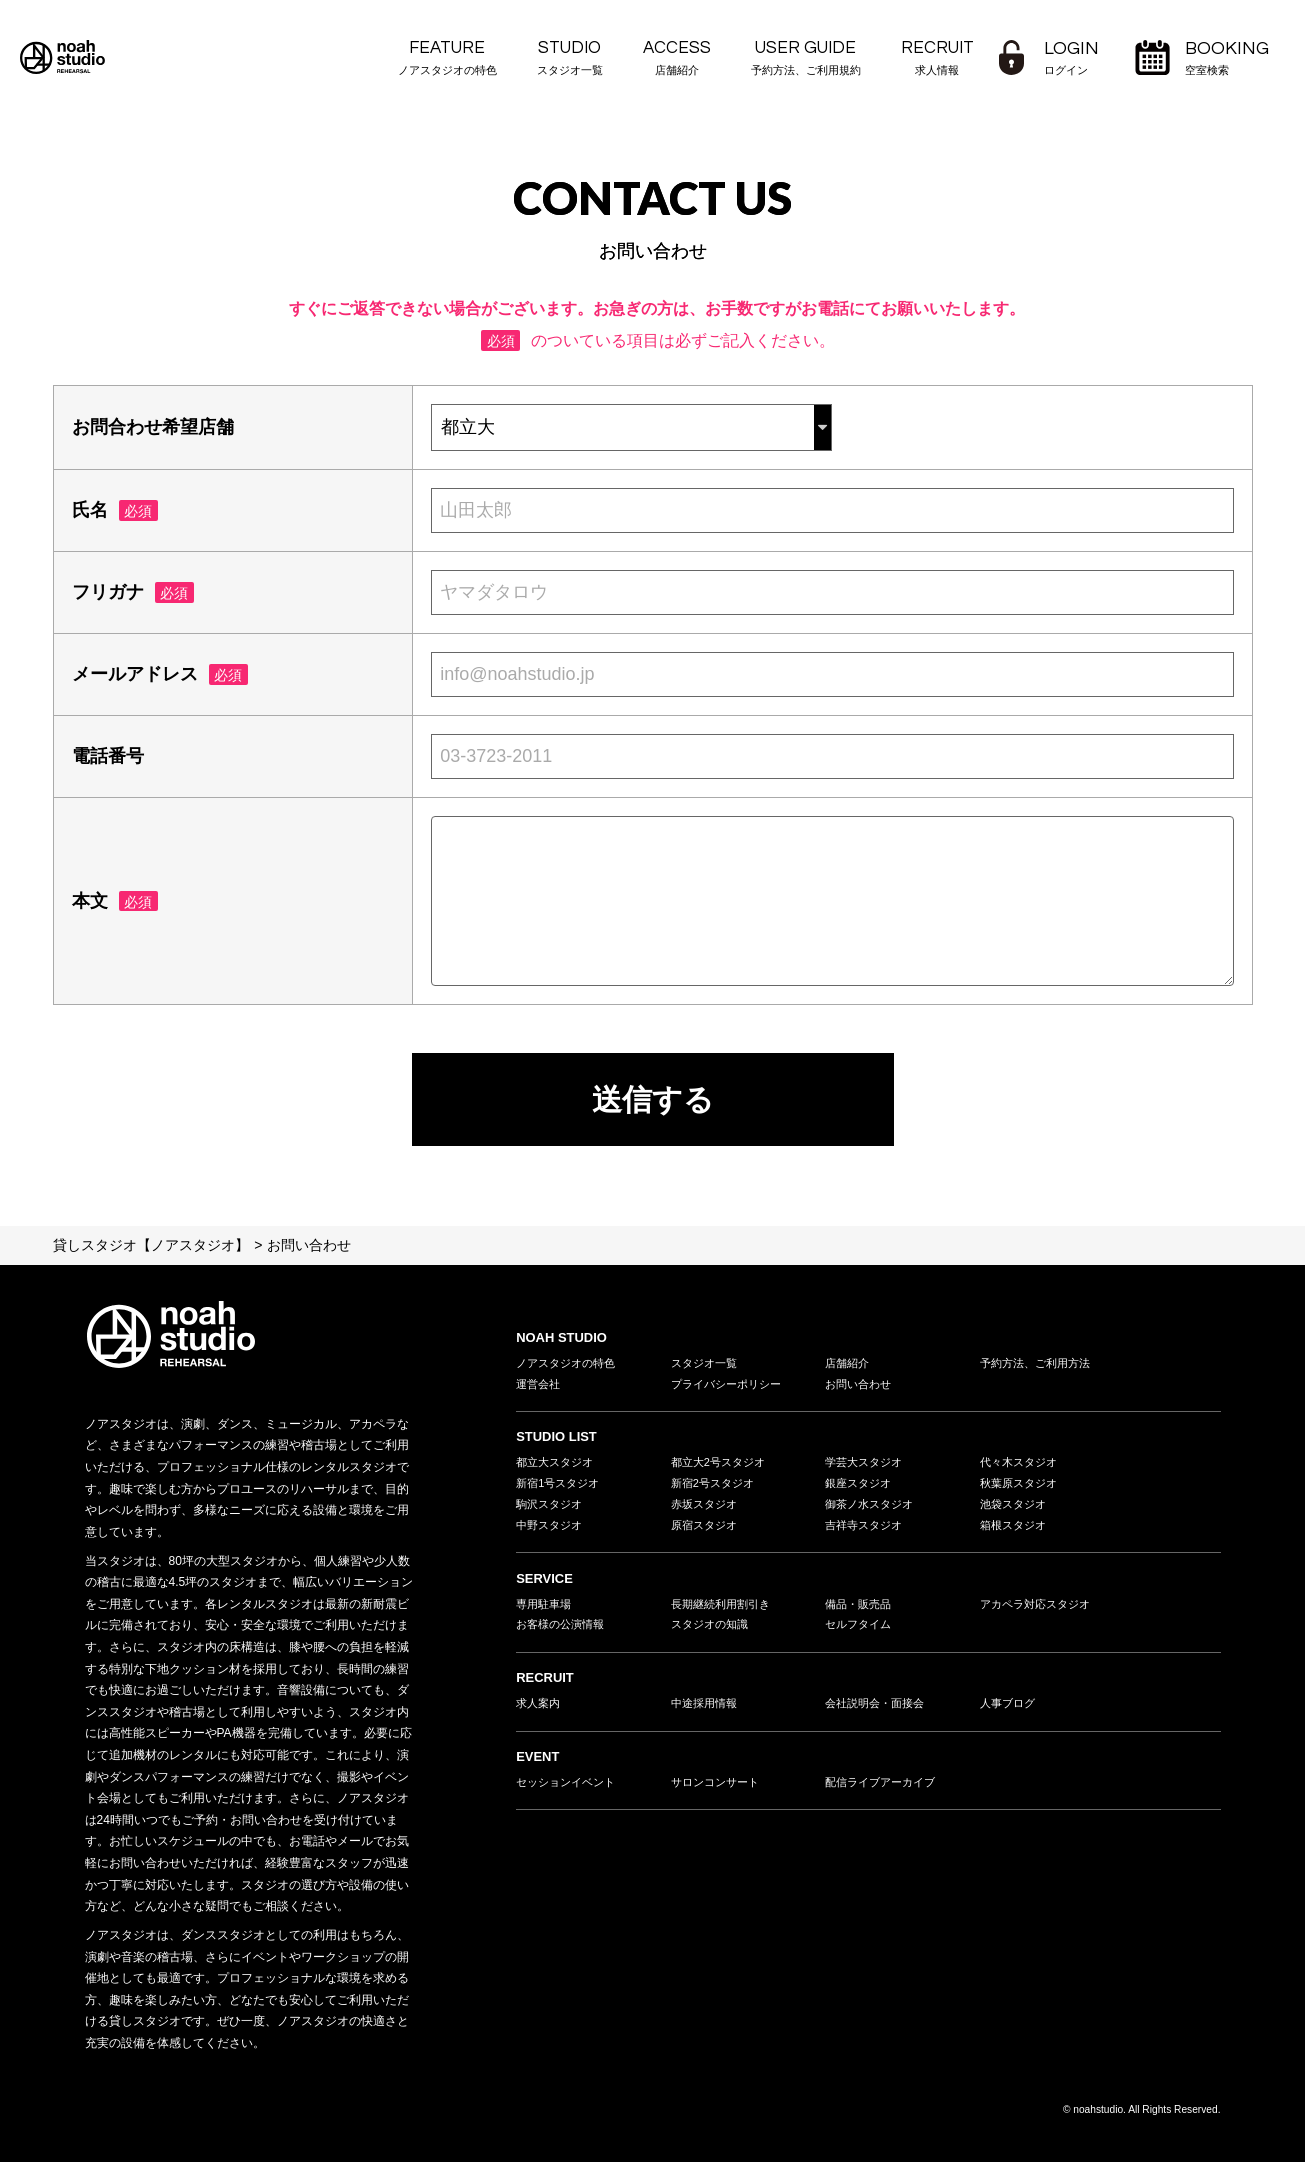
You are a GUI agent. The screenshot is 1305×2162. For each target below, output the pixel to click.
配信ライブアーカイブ (885, 1797)
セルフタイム (861, 1636)
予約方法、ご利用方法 (1040, 1363)
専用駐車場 (546, 1614)
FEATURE (447, 58)
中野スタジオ (552, 1534)
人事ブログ (1010, 1717)
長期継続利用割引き (725, 1614)
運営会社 (540, 1386)
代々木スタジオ (1022, 1466)
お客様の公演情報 (564, 1636)
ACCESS (677, 58)
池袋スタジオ (1016, 1511)
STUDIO (570, 58)
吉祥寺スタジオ (867, 1534)
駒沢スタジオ (552, 1511)
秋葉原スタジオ (1022, 1488)
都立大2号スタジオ (722, 1466)
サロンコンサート (719, 1797)
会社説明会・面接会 (879, 1717)
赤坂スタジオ (707, 1511)
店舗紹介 (849, 1363)
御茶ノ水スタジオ (873, 1511)
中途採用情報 (707, 1717)
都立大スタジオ (558, 1466)
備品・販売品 (861, 1614)
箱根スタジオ (1016, 1534)
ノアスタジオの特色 (570, 1363)
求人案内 (540, 1717)
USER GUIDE (806, 58)
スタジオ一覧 (707, 1363)
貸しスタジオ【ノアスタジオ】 (151, 1245)
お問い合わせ (861, 1386)
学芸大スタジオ (867, 1466)
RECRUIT (937, 58)
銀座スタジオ (861, 1488)
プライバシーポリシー (731, 1386)
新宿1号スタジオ (561, 1488)
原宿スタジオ (707, 1534)
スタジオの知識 (713, 1636)
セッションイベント (570, 1797)
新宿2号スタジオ (716, 1488)
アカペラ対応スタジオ (1040, 1614)
